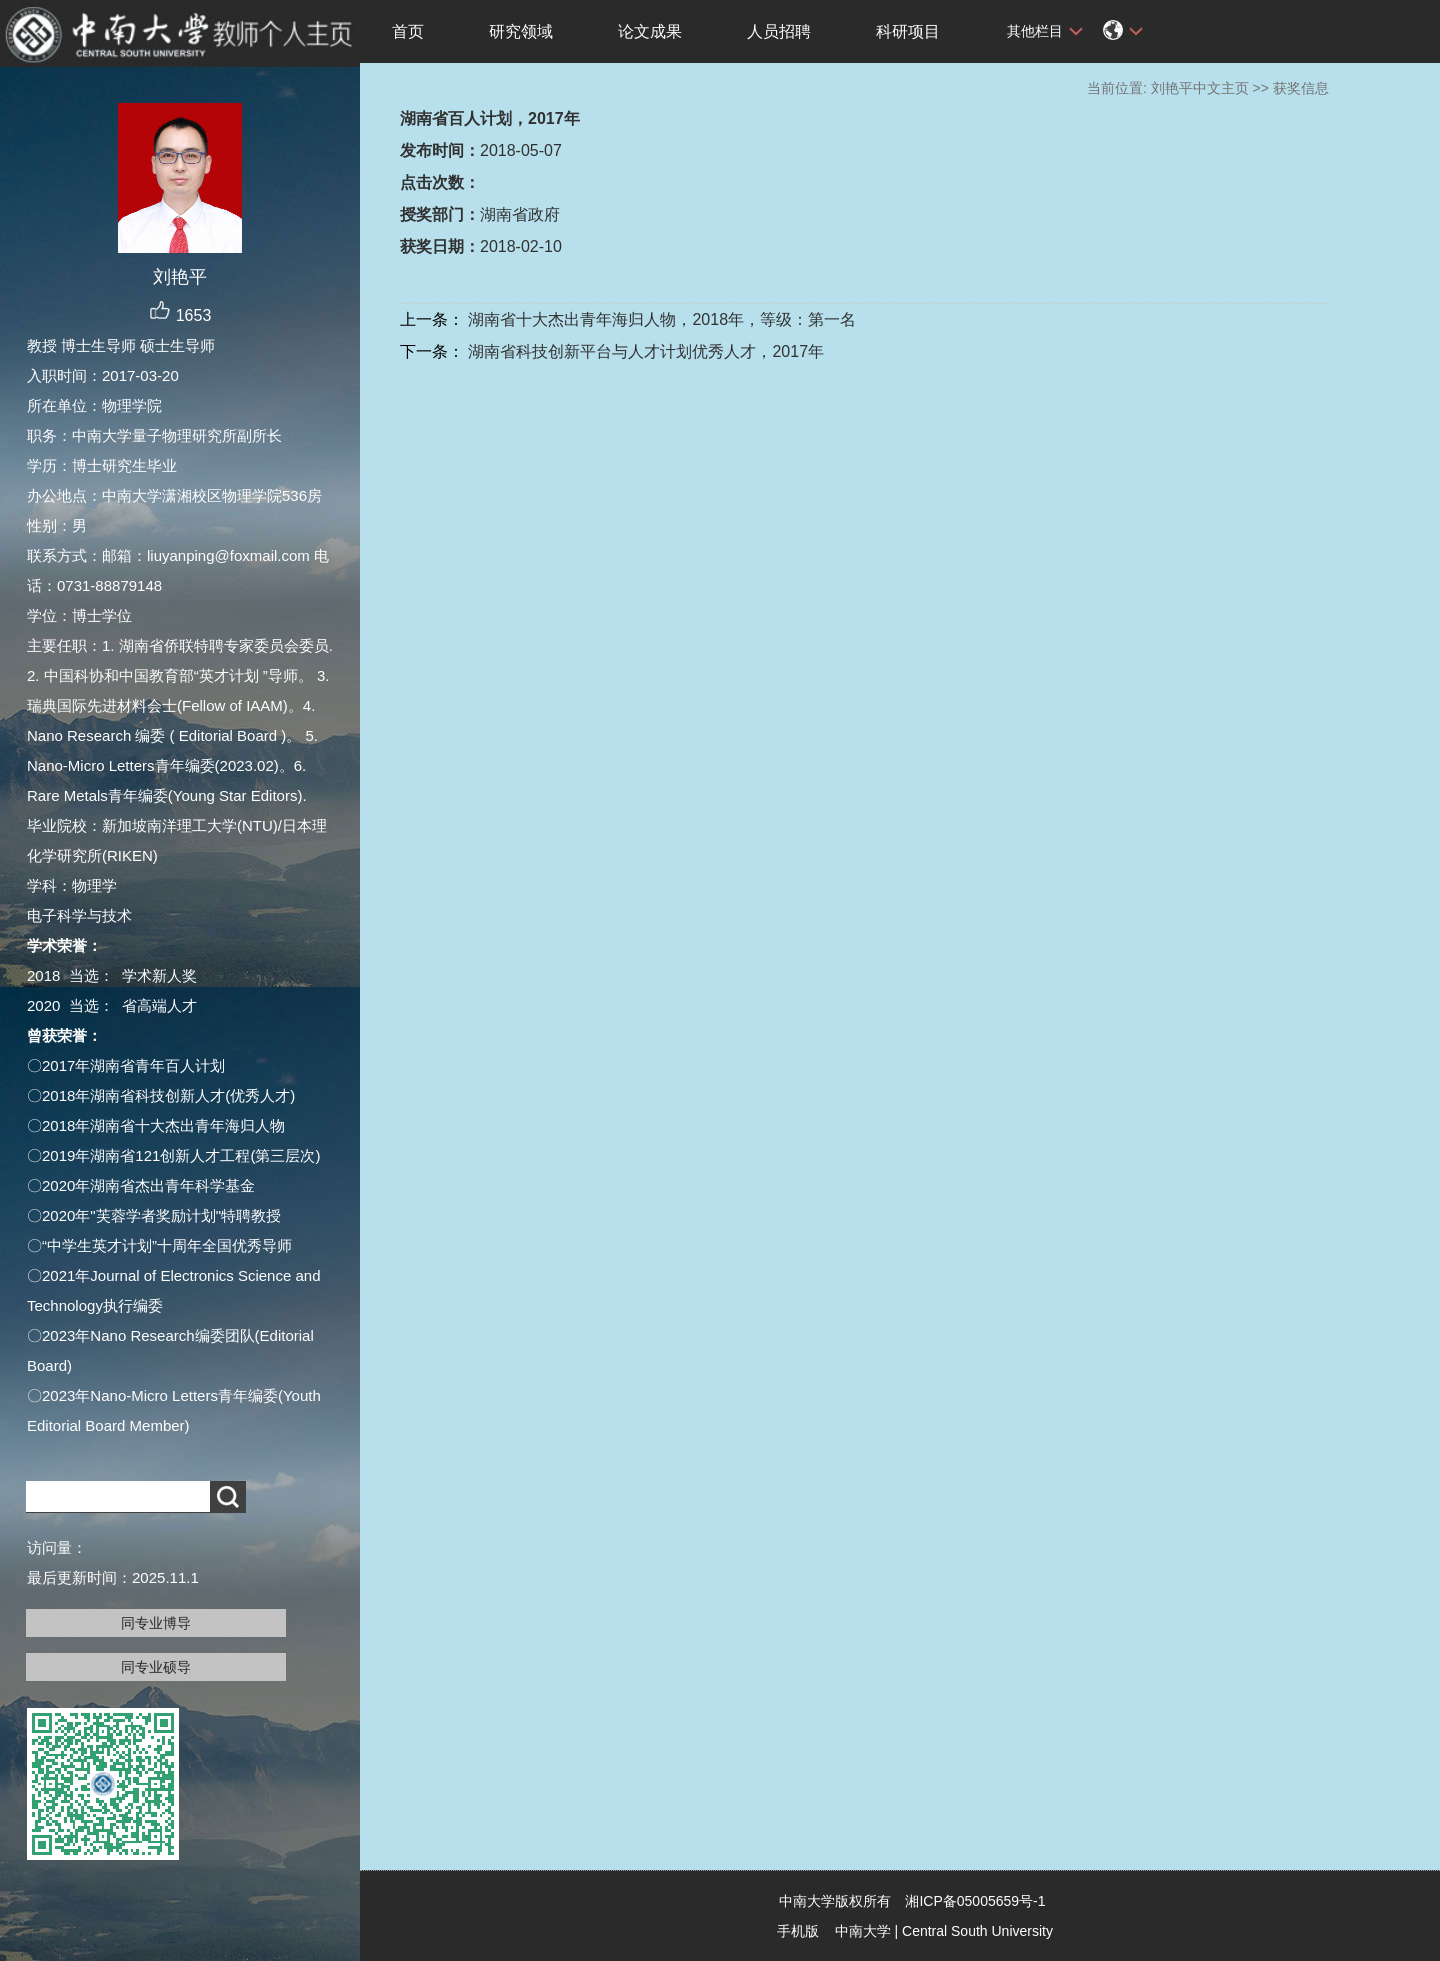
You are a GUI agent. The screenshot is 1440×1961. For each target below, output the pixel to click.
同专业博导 (156, 1623)
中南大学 (863, 1931)
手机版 (798, 1931)
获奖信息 (1301, 88)
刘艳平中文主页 (1200, 88)
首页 (408, 31)
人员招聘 (779, 31)
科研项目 (908, 31)
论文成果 (650, 31)
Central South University (977, 1931)
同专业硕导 (156, 1667)
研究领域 (521, 31)
